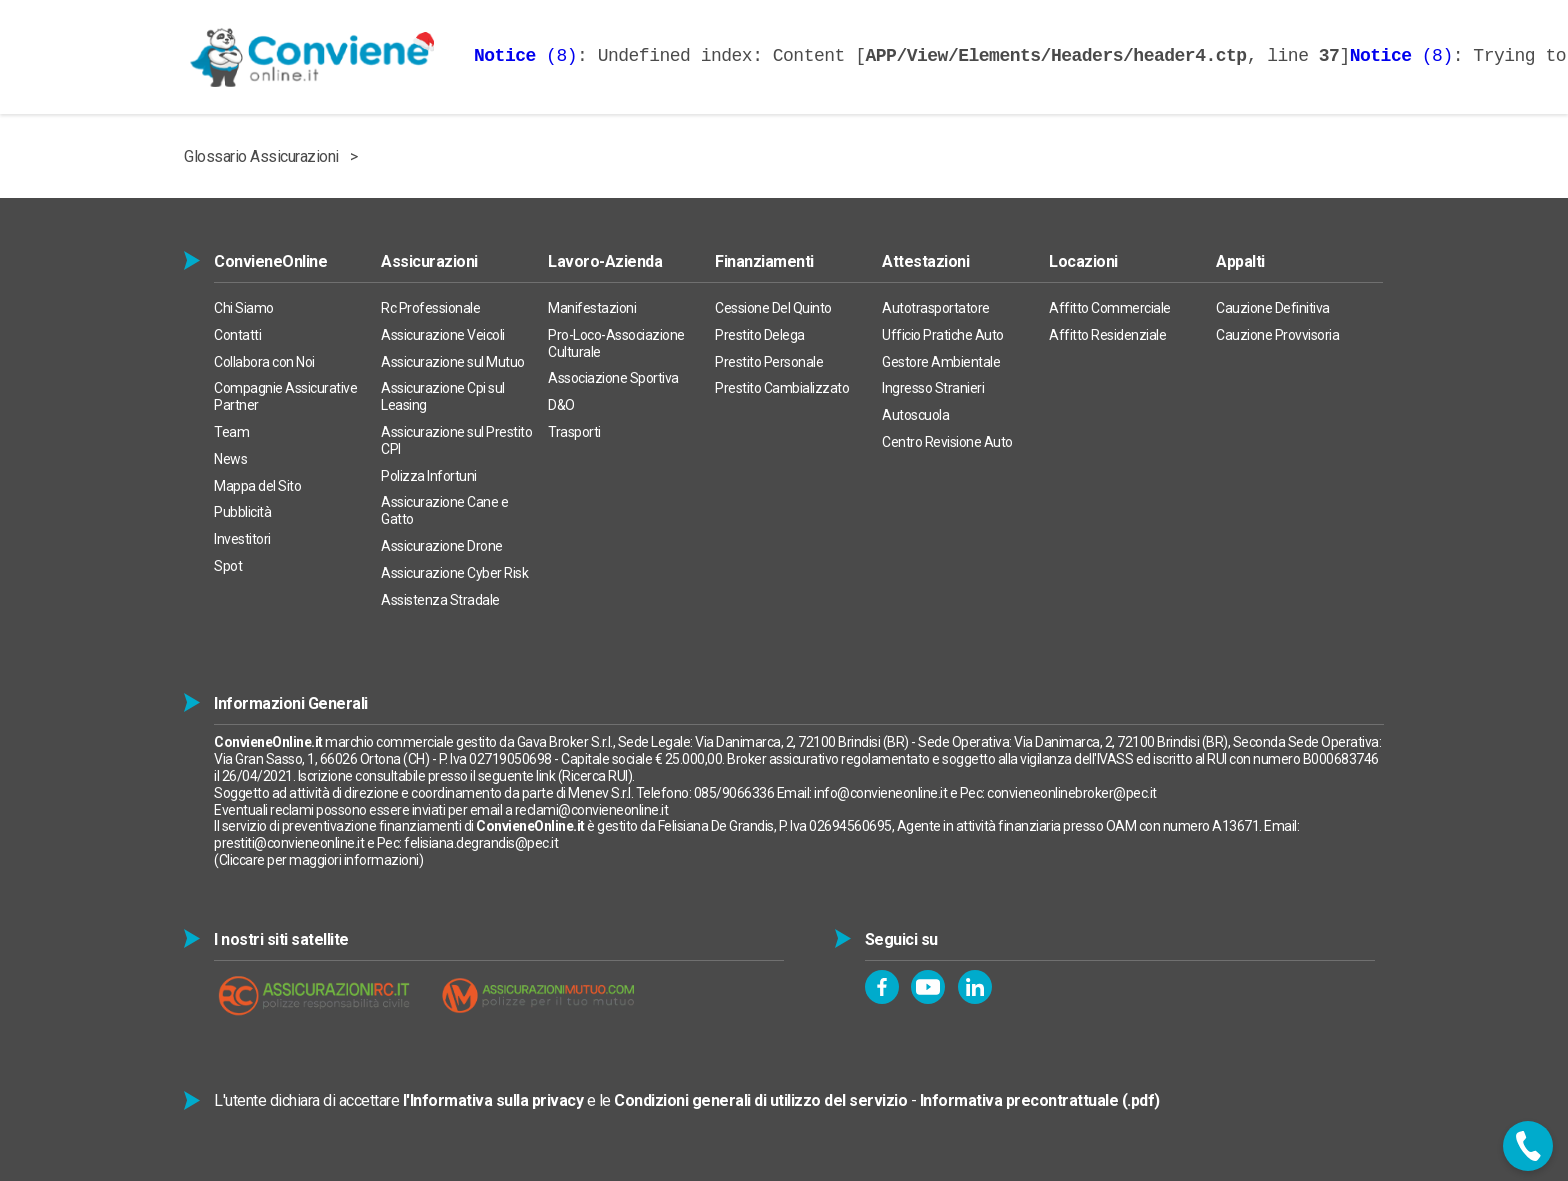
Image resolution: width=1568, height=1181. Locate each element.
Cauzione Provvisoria (1277, 335)
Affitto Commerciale (1110, 308)
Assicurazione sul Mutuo (453, 362)
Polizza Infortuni (429, 476)
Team (231, 432)
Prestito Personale (769, 362)
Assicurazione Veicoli (443, 335)
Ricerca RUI (595, 776)
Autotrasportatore (936, 308)
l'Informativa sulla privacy (493, 1100)
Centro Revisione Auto (947, 442)
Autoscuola (915, 415)
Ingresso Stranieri (933, 388)
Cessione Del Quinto (773, 308)
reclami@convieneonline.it (592, 810)
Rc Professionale (430, 308)
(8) (525, 56)
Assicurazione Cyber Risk (454, 573)
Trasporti (574, 432)
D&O (561, 405)
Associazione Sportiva (613, 378)
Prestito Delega (760, 335)
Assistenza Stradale (440, 600)
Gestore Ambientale (941, 362)
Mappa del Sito (257, 486)
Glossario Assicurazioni (261, 156)
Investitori (242, 539)
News (230, 459)
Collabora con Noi (264, 362)
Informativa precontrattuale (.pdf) (1040, 1100)
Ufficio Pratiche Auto (943, 335)
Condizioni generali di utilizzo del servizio (760, 1100)
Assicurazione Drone (442, 546)
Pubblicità (242, 512)
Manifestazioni (592, 308)
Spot (228, 566)
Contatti (237, 335)
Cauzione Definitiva (1273, 308)
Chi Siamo (244, 308)
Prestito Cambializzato (782, 388)
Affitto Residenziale (1107, 335)
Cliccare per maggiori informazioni (319, 860)
